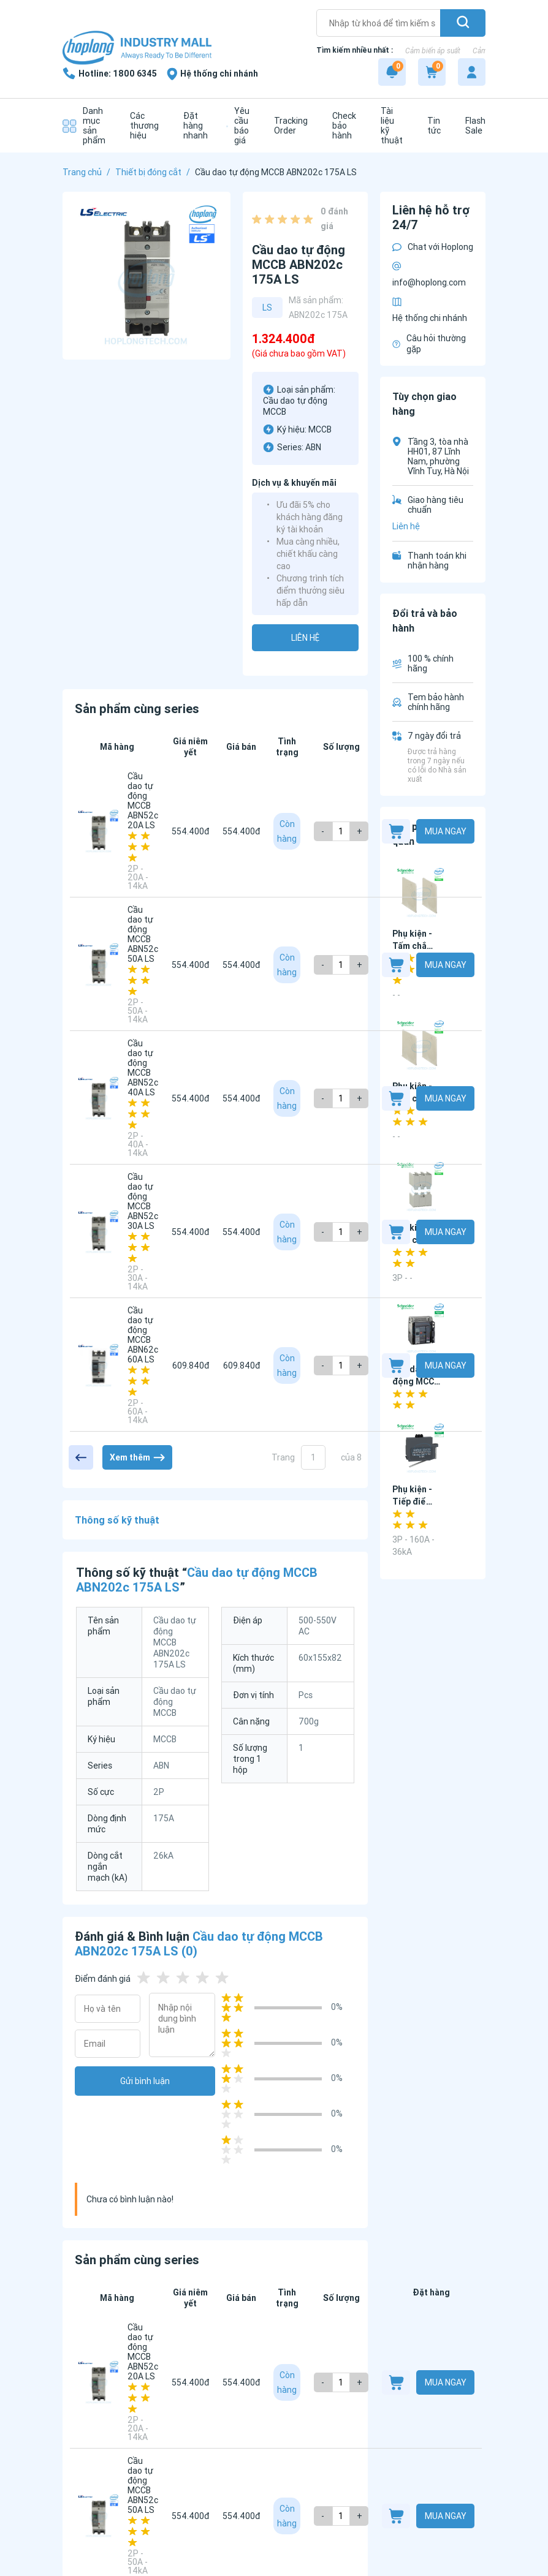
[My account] (471, 72)
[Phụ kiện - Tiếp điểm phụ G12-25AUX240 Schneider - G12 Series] (421, 1448)
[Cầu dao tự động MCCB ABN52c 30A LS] (98, 1232)
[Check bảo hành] (341, 125)
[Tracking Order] (288, 125)
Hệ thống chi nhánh (429, 310)
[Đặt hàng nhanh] (192, 125)
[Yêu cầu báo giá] (237, 125)
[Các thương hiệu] (141, 125)
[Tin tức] (431, 125)
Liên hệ (305, 637)
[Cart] (432, 72)
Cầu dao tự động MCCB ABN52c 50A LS (142, 934)
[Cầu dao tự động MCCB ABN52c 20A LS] (98, 831)
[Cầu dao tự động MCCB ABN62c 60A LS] (98, 1365)
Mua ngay (445, 831)
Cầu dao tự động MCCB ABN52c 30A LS (142, 1201)
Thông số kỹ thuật (117, 1520)
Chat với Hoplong (432, 246)
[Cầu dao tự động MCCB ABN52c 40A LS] (98, 1098)
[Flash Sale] (472, 125)
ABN (313, 447)
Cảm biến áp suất (432, 50)
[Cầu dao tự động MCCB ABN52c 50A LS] (98, 965)
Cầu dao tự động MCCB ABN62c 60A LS (142, 1335)
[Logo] (137, 49)
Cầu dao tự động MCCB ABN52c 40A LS (142, 1068)
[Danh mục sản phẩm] (84, 125)
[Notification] (392, 72)
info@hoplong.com (429, 275)
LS (267, 307)
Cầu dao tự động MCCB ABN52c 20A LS (142, 801)
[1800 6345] (110, 73)
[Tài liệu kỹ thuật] (389, 125)
